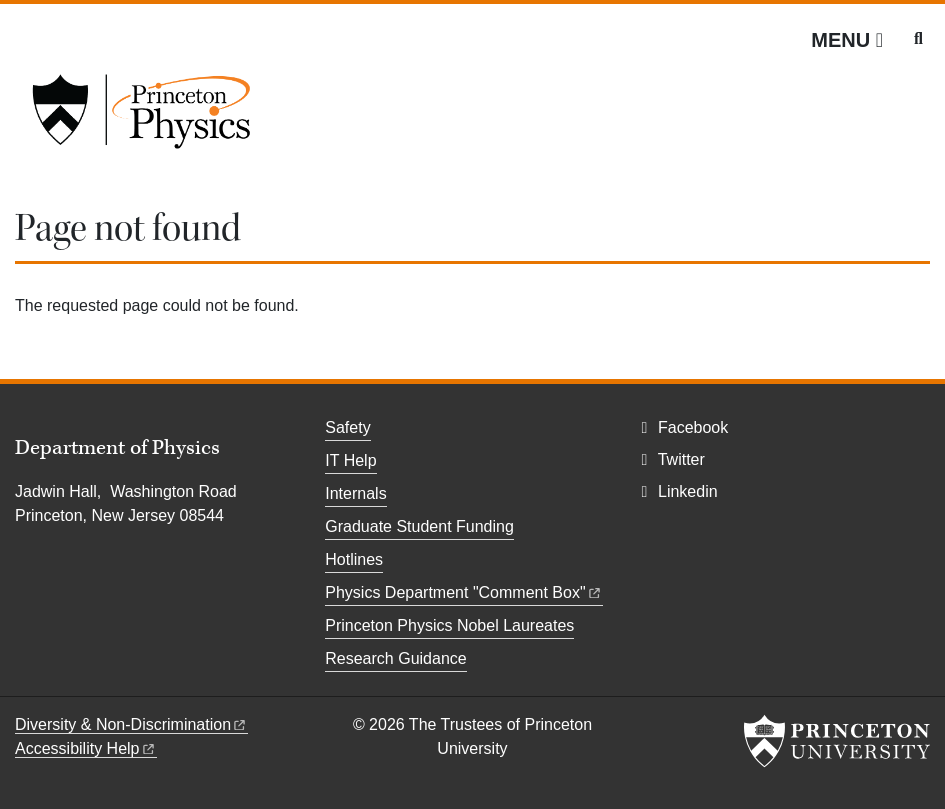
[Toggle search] (918, 39)
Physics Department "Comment (463, 592)
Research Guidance (395, 658)
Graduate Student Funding (419, 526)
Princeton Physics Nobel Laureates (449, 625)
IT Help (350, 460)
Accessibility (86, 748)
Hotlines (354, 559)
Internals (355, 493)
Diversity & (131, 724)
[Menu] (847, 40)
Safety (347, 427)
